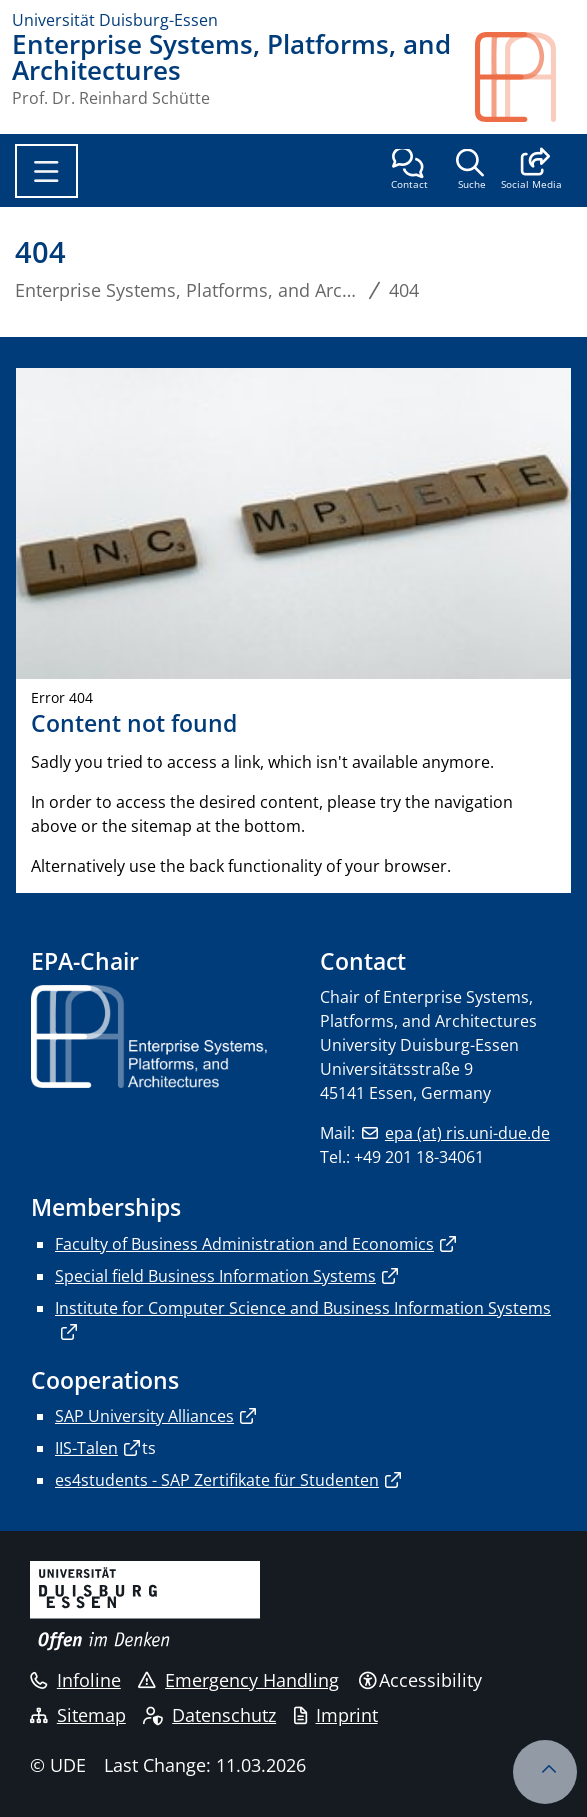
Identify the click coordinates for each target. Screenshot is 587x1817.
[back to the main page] (525, 77)
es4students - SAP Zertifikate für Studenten (217, 1480)
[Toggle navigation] (46, 171)
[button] (531, 171)
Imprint (336, 1715)
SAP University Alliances (144, 1416)
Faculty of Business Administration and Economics (244, 1244)
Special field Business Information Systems (215, 1276)
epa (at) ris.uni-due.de (467, 1133)
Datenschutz (209, 1715)
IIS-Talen (86, 1448)
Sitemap (78, 1715)
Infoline (75, 1680)
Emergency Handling (238, 1680)
